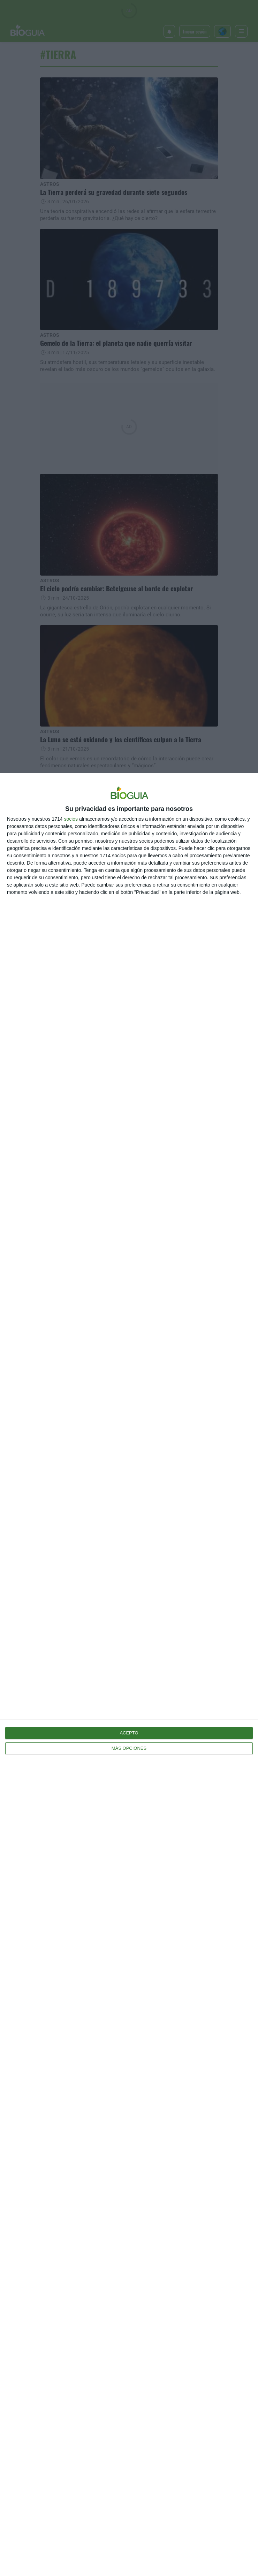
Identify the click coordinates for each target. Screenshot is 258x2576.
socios (71, 818)
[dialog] (129, 1674)
